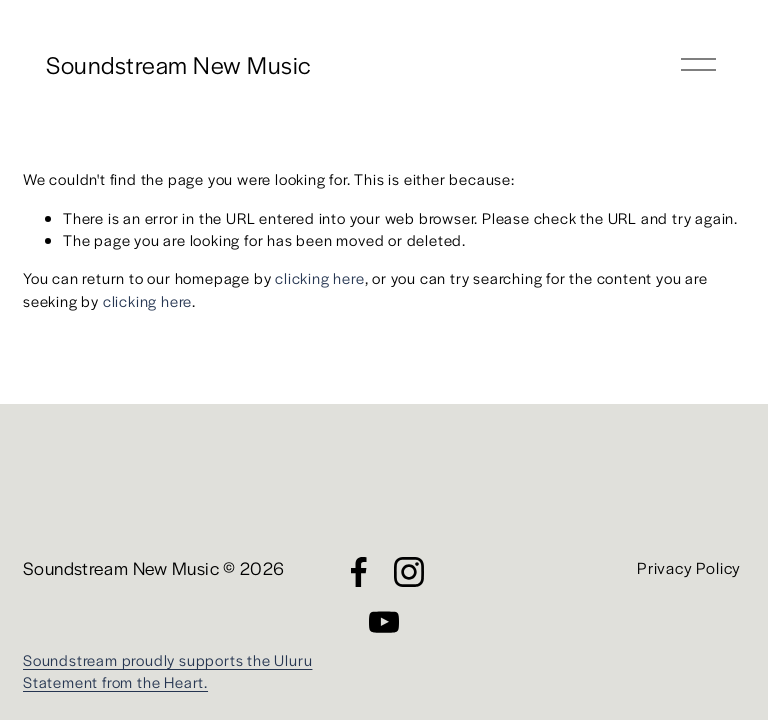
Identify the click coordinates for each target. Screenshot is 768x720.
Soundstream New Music (178, 64)
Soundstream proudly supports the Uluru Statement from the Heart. (167, 670)
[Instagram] (409, 572)
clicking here (319, 277)
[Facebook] (359, 572)
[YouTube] (384, 622)
